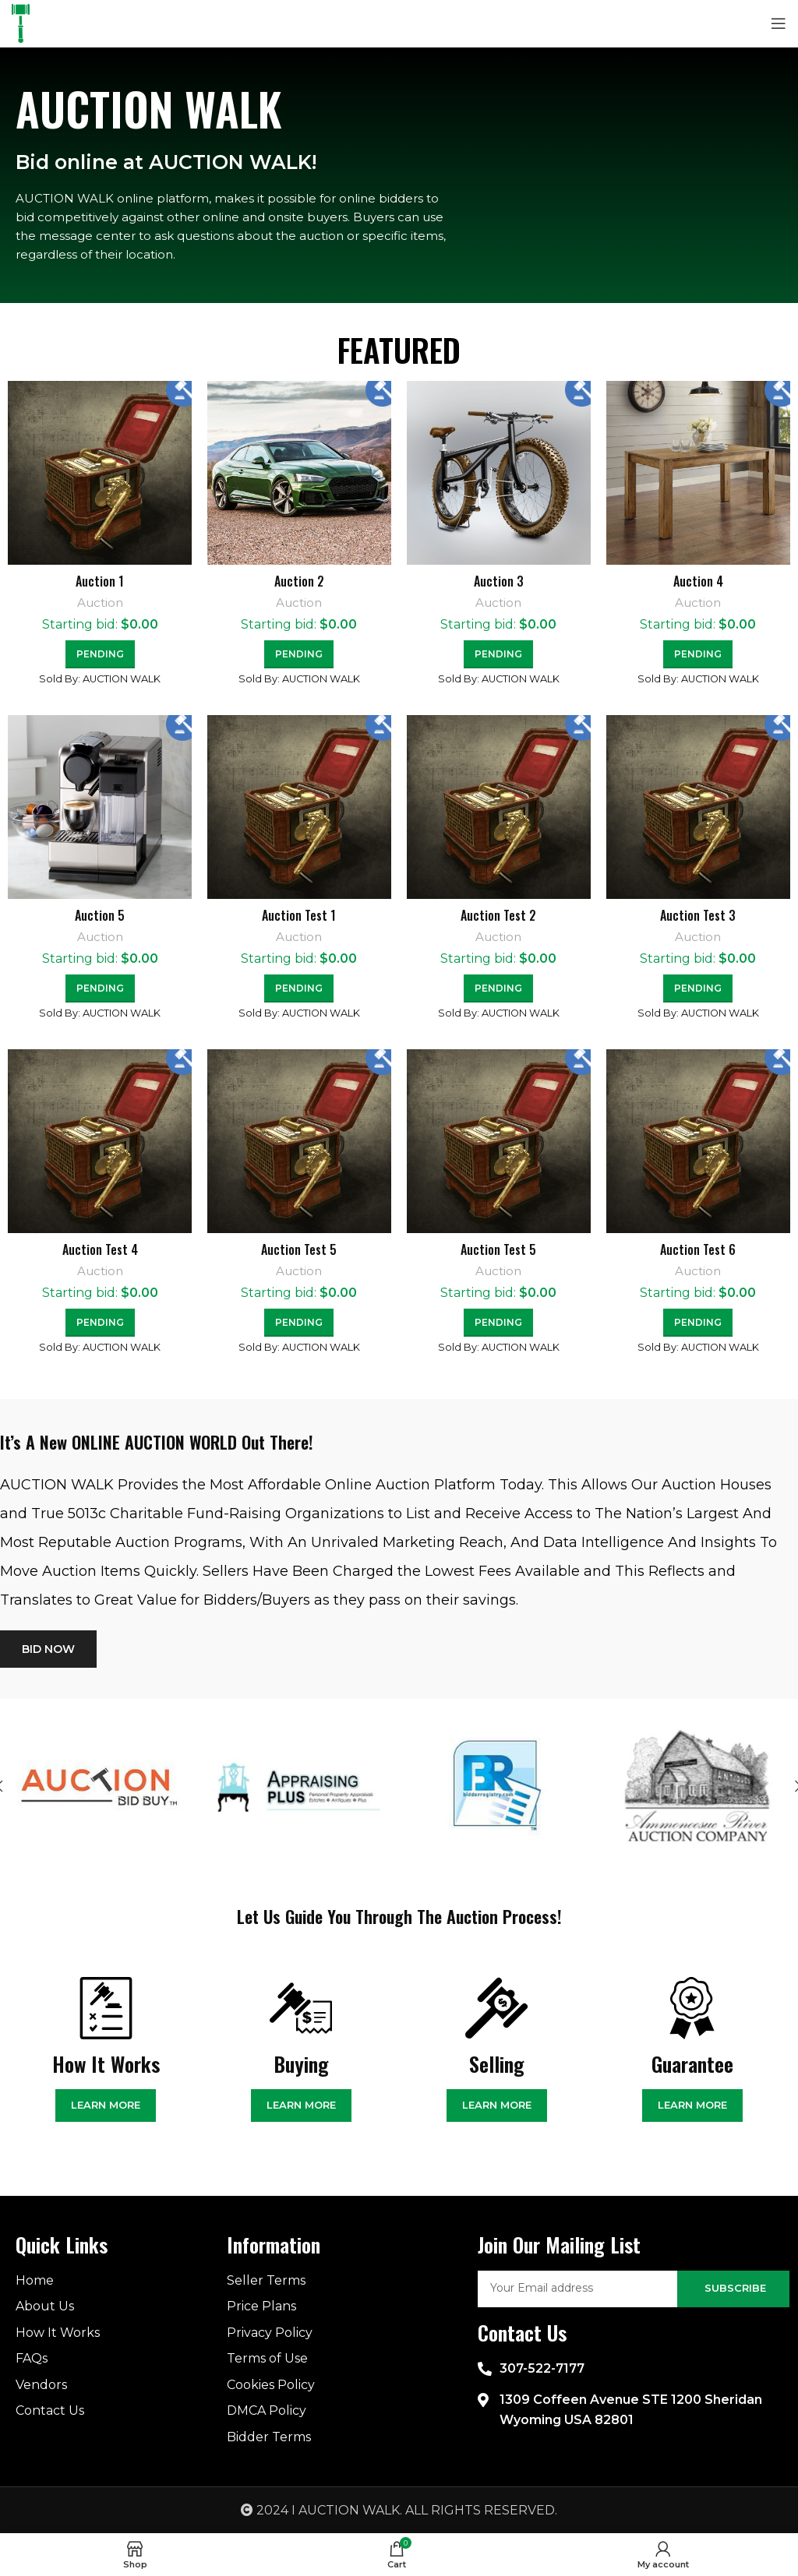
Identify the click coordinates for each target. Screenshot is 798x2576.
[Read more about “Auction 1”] (100, 654)
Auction (100, 602)
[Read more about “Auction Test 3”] (698, 988)
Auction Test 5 (299, 1249)
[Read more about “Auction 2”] (299, 654)
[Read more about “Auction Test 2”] (498, 988)
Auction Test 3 (698, 915)
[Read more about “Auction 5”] (100, 988)
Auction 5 (100, 915)
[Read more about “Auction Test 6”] (698, 1323)
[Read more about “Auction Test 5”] (299, 1323)
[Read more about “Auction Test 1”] (299, 988)
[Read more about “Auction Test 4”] (100, 1323)
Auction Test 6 (698, 1249)
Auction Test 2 (498, 915)
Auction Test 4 (100, 1249)
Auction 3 (499, 581)
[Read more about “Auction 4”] (698, 654)
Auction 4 (698, 581)
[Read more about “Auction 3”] (498, 654)
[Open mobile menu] (778, 23)
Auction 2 (299, 581)
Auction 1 (100, 581)
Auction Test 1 (299, 915)
